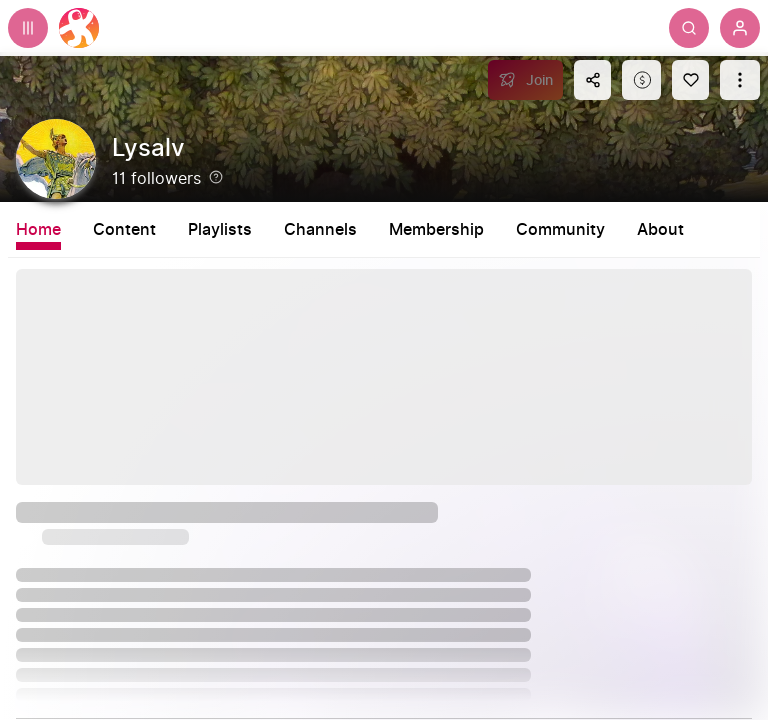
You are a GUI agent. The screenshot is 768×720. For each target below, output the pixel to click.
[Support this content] (641, 80)
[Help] (216, 177)
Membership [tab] (436, 230)
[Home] (79, 28)
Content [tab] (124, 230)
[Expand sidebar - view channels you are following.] (28, 28)
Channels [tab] (320, 230)
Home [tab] (38, 230)
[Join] (525, 80)
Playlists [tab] (220, 230)
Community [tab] (560, 230)
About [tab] (660, 230)
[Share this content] (592, 80)
